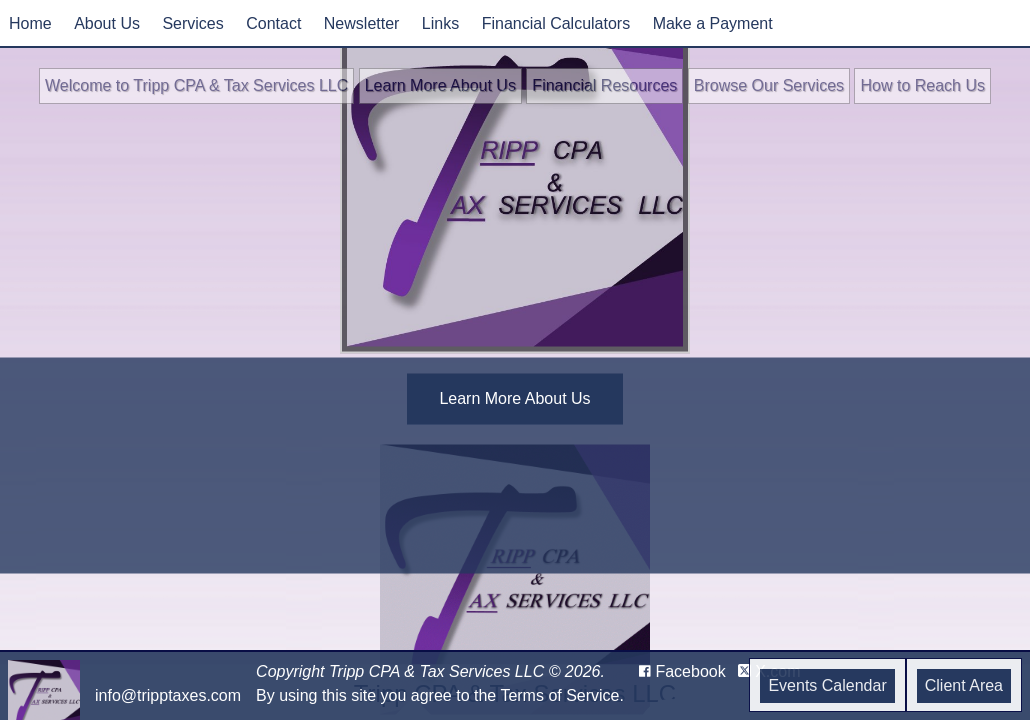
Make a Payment (713, 23)
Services (192, 23)
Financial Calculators (556, 23)
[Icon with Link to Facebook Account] (682, 672)
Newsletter (362, 23)
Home (30, 23)
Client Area (964, 685)
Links (440, 23)
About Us (107, 23)
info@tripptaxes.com (168, 695)
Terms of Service (559, 695)
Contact (273, 23)
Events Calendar (827, 685)
